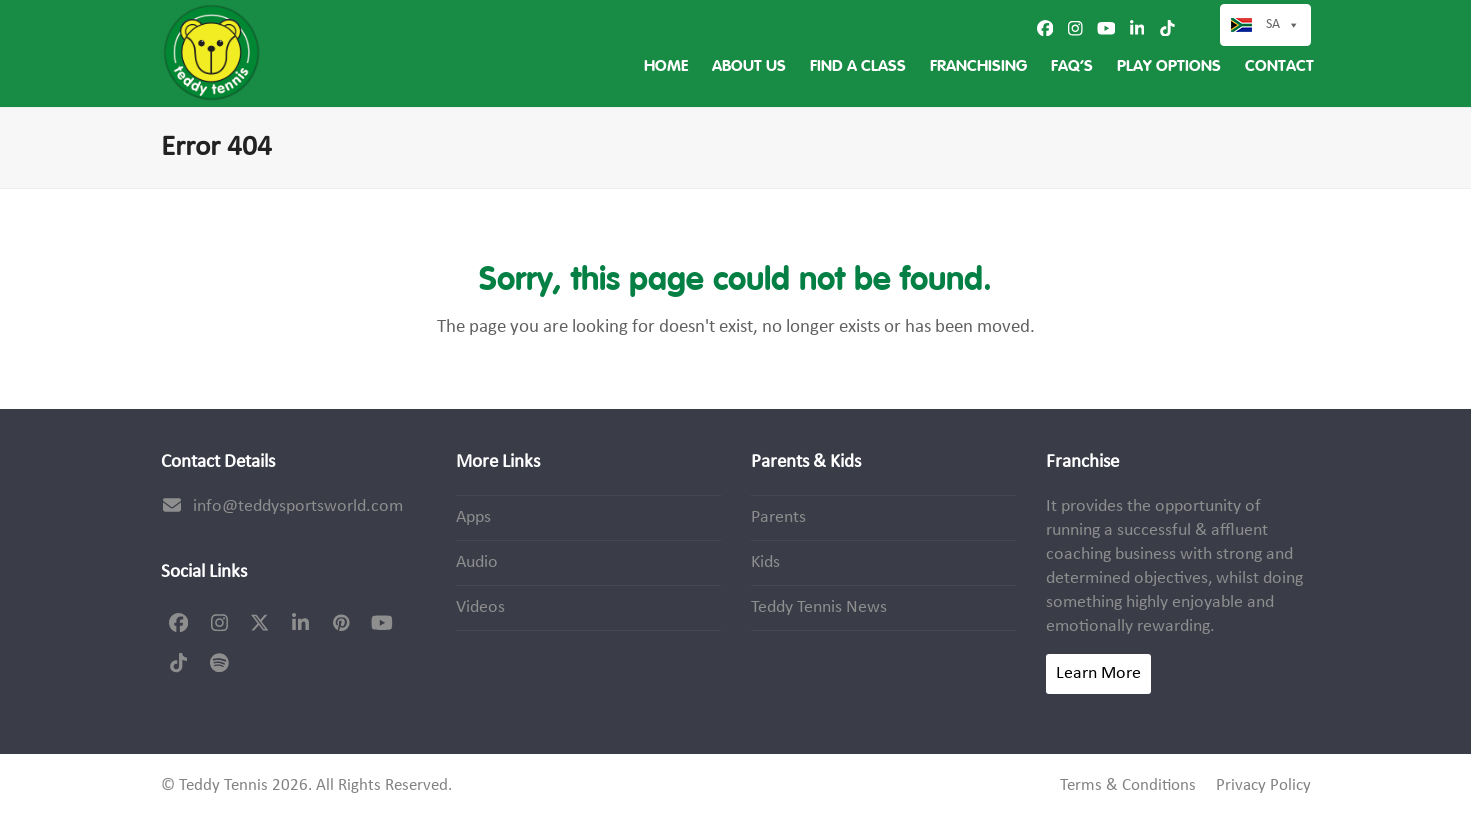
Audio (477, 562)
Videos (480, 607)
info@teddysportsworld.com (298, 506)
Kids (765, 562)
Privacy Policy (1263, 786)
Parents (778, 517)
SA (1283, 25)
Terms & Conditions (1128, 786)
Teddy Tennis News (819, 607)
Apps (473, 517)
